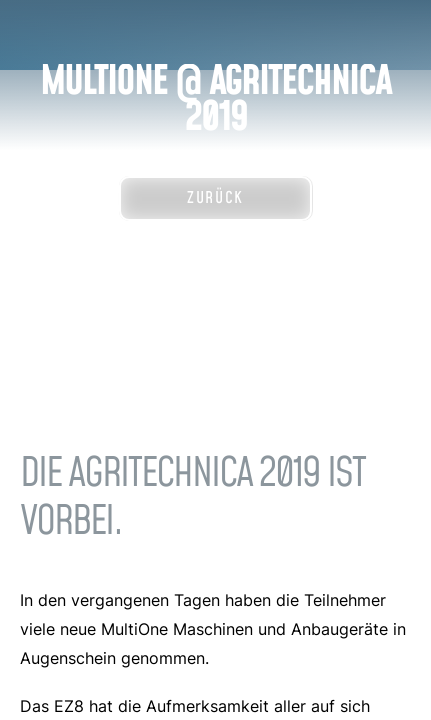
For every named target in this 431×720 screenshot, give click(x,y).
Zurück (215, 198)
